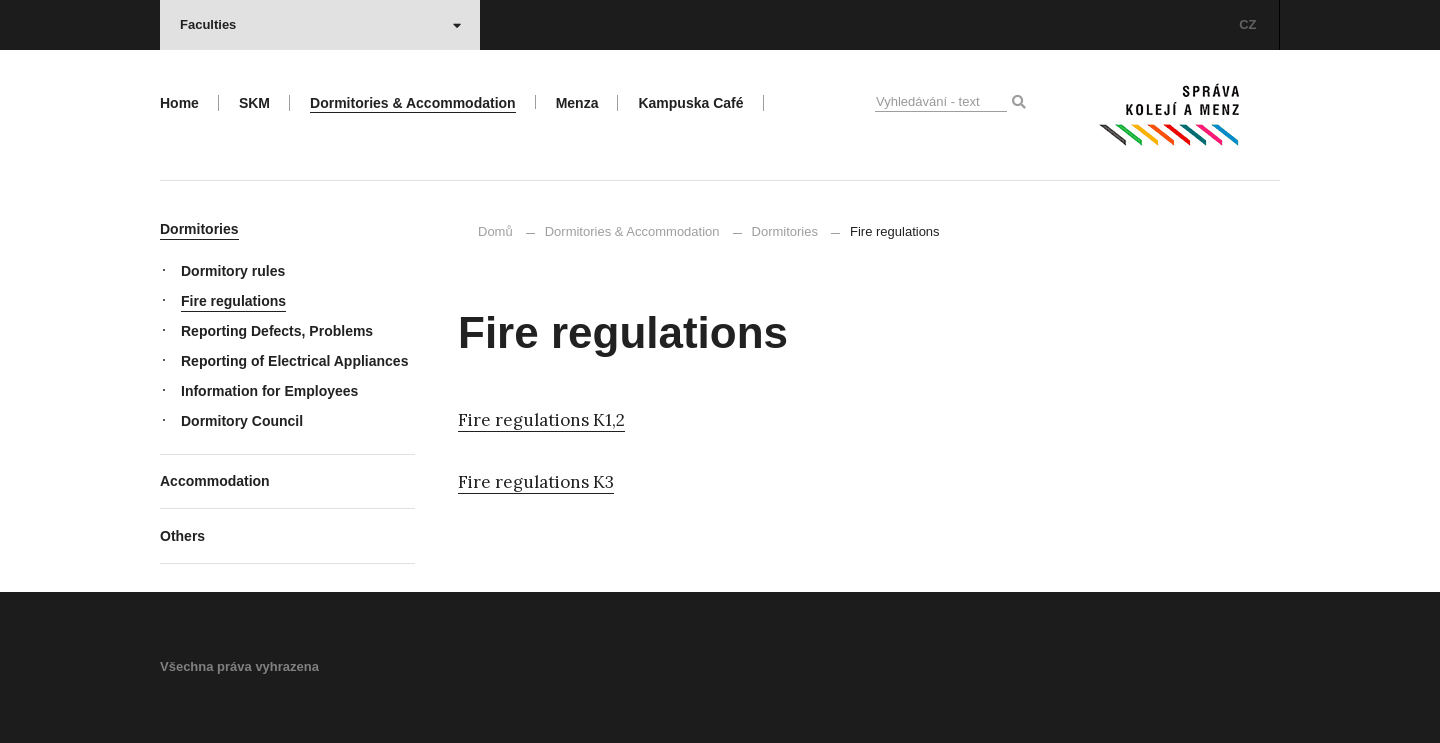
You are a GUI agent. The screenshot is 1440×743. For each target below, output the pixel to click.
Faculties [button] (320, 24)
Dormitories (785, 231)
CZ (1247, 24)
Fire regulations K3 (536, 482)
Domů (495, 231)
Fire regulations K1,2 (541, 420)
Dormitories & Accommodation (632, 231)
